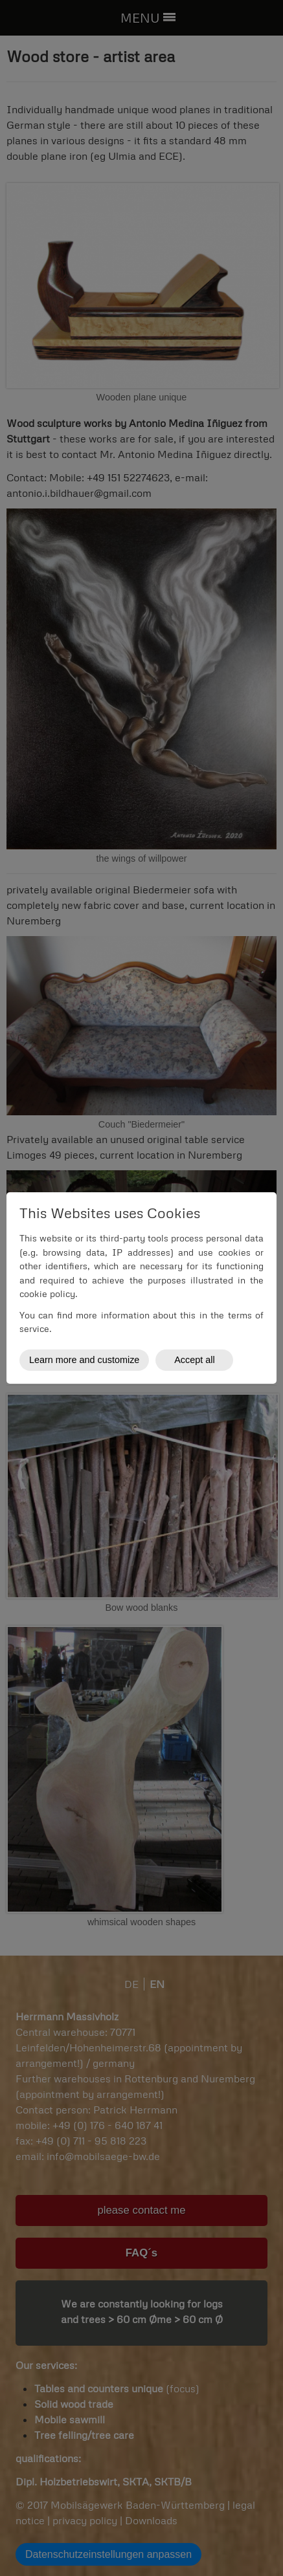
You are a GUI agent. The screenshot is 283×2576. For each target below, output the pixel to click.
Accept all (194, 1360)
